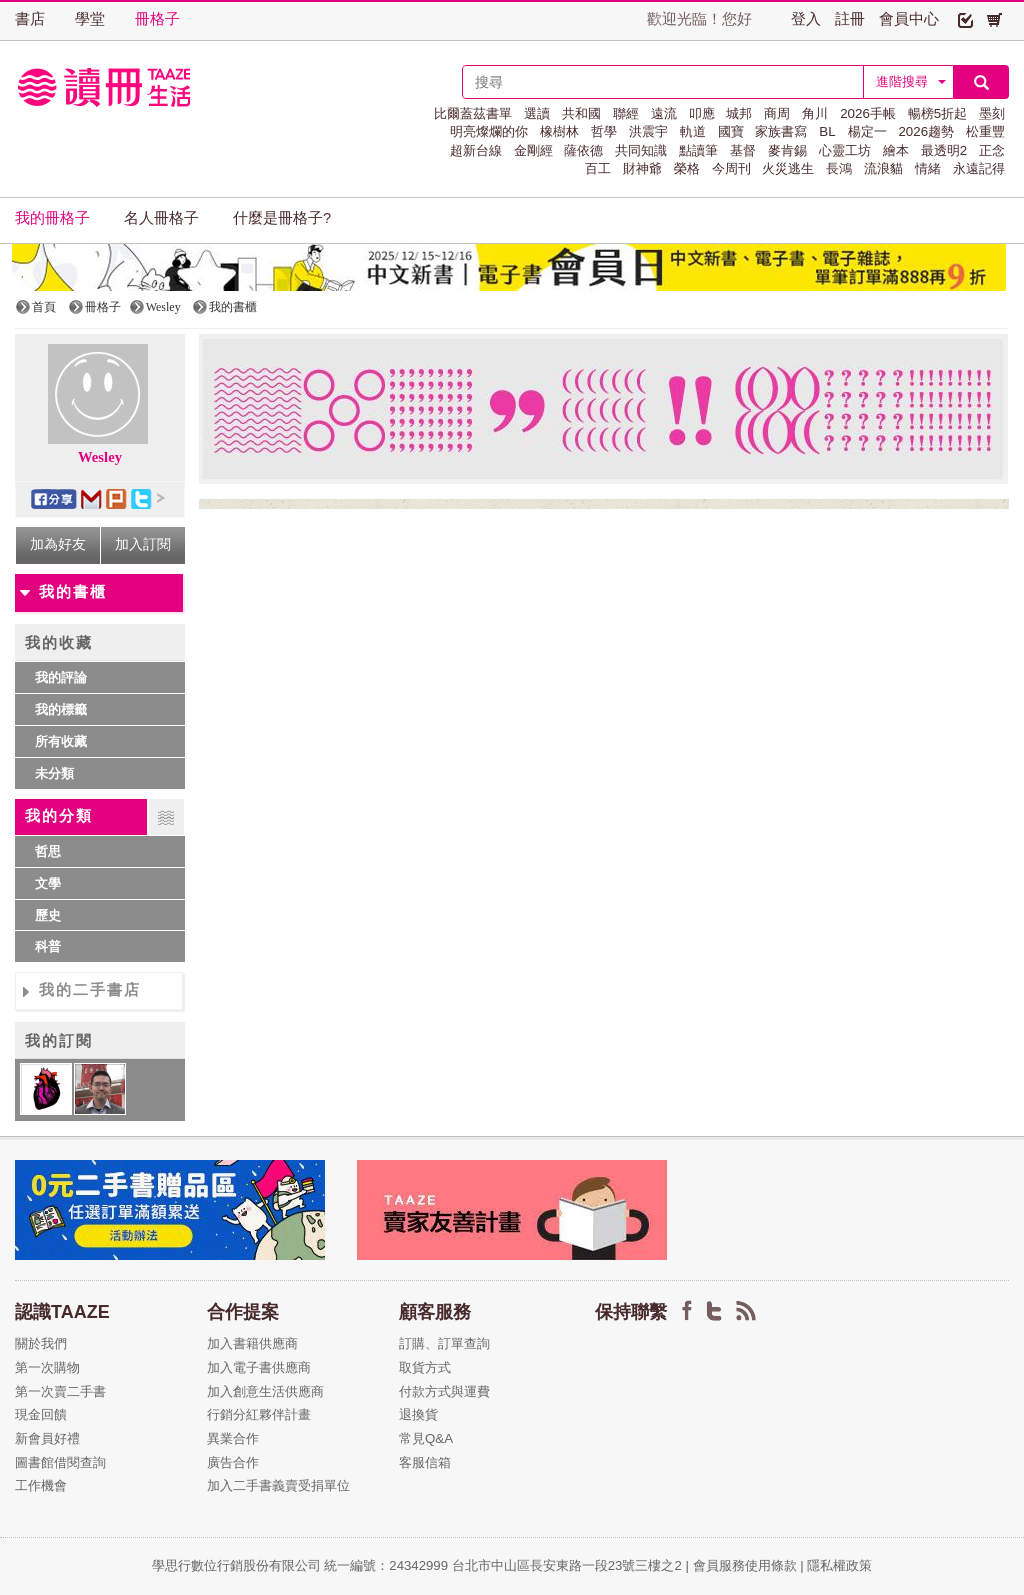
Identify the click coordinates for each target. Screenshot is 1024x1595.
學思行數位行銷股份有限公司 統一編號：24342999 (302, 1565)
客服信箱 (425, 1462)
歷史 (48, 915)
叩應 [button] (702, 113)
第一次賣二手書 (60, 1391)
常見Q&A (426, 1438)
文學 (48, 883)
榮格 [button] (687, 168)
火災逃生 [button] (788, 168)
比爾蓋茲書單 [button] (473, 113)
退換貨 (418, 1414)
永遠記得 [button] (979, 168)
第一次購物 (47, 1367)
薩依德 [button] (583, 150)
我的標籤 (61, 709)
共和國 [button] (581, 113)
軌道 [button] (693, 131)
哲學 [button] (604, 131)
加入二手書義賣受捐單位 (278, 1485)
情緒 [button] (928, 168)
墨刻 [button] (992, 113)
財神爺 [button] (642, 168)
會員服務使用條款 (745, 1565)
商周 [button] (777, 113)
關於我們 (41, 1343)
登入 (806, 19)
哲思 (48, 851)
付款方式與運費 (444, 1391)
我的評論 (61, 677)
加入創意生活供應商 (265, 1391)
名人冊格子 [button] (161, 218)
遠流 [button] (664, 113)
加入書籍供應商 (252, 1343)
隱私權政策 (839, 1565)
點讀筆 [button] (698, 150)
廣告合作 (233, 1462)
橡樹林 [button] (559, 131)
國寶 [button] (731, 131)
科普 (48, 946)
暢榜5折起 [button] (937, 113)
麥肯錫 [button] (787, 150)
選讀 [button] (537, 113)
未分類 (54, 773)
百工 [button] (598, 168)
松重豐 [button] (985, 131)
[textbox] (663, 82)
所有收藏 (61, 741)
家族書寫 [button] (781, 131)
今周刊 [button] (731, 168)
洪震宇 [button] (648, 131)
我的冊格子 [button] (52, 218)
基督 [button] (743, 150)
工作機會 (41, 1485)
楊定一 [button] (867, 131)
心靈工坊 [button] (845, 150)
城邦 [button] (739, 113)
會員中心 (909, 19)
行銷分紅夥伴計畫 (259, 1414)
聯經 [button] (626, 113)
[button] (965, 19)
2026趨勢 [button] (926, 131)
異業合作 (233, 1438)
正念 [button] (992, 150)
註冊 (850, 19)
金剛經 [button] (533, 150)
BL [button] (827, 131)
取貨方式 (425, 1367)
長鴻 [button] (839, 168)
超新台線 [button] (476, 150)
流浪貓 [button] (883, 168)
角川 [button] (815, 113)
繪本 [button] (896, 150)
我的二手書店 (90, 990)
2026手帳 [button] (868, 113)
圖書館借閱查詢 (60, 1462)
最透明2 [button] (944, 150)
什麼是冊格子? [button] (282, 218)
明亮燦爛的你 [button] (489, 131)
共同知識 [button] (641, 150)
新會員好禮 (47, 1438)
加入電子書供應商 (259, 1367)
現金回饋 (41, 1414)
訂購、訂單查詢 (444, 1343)
